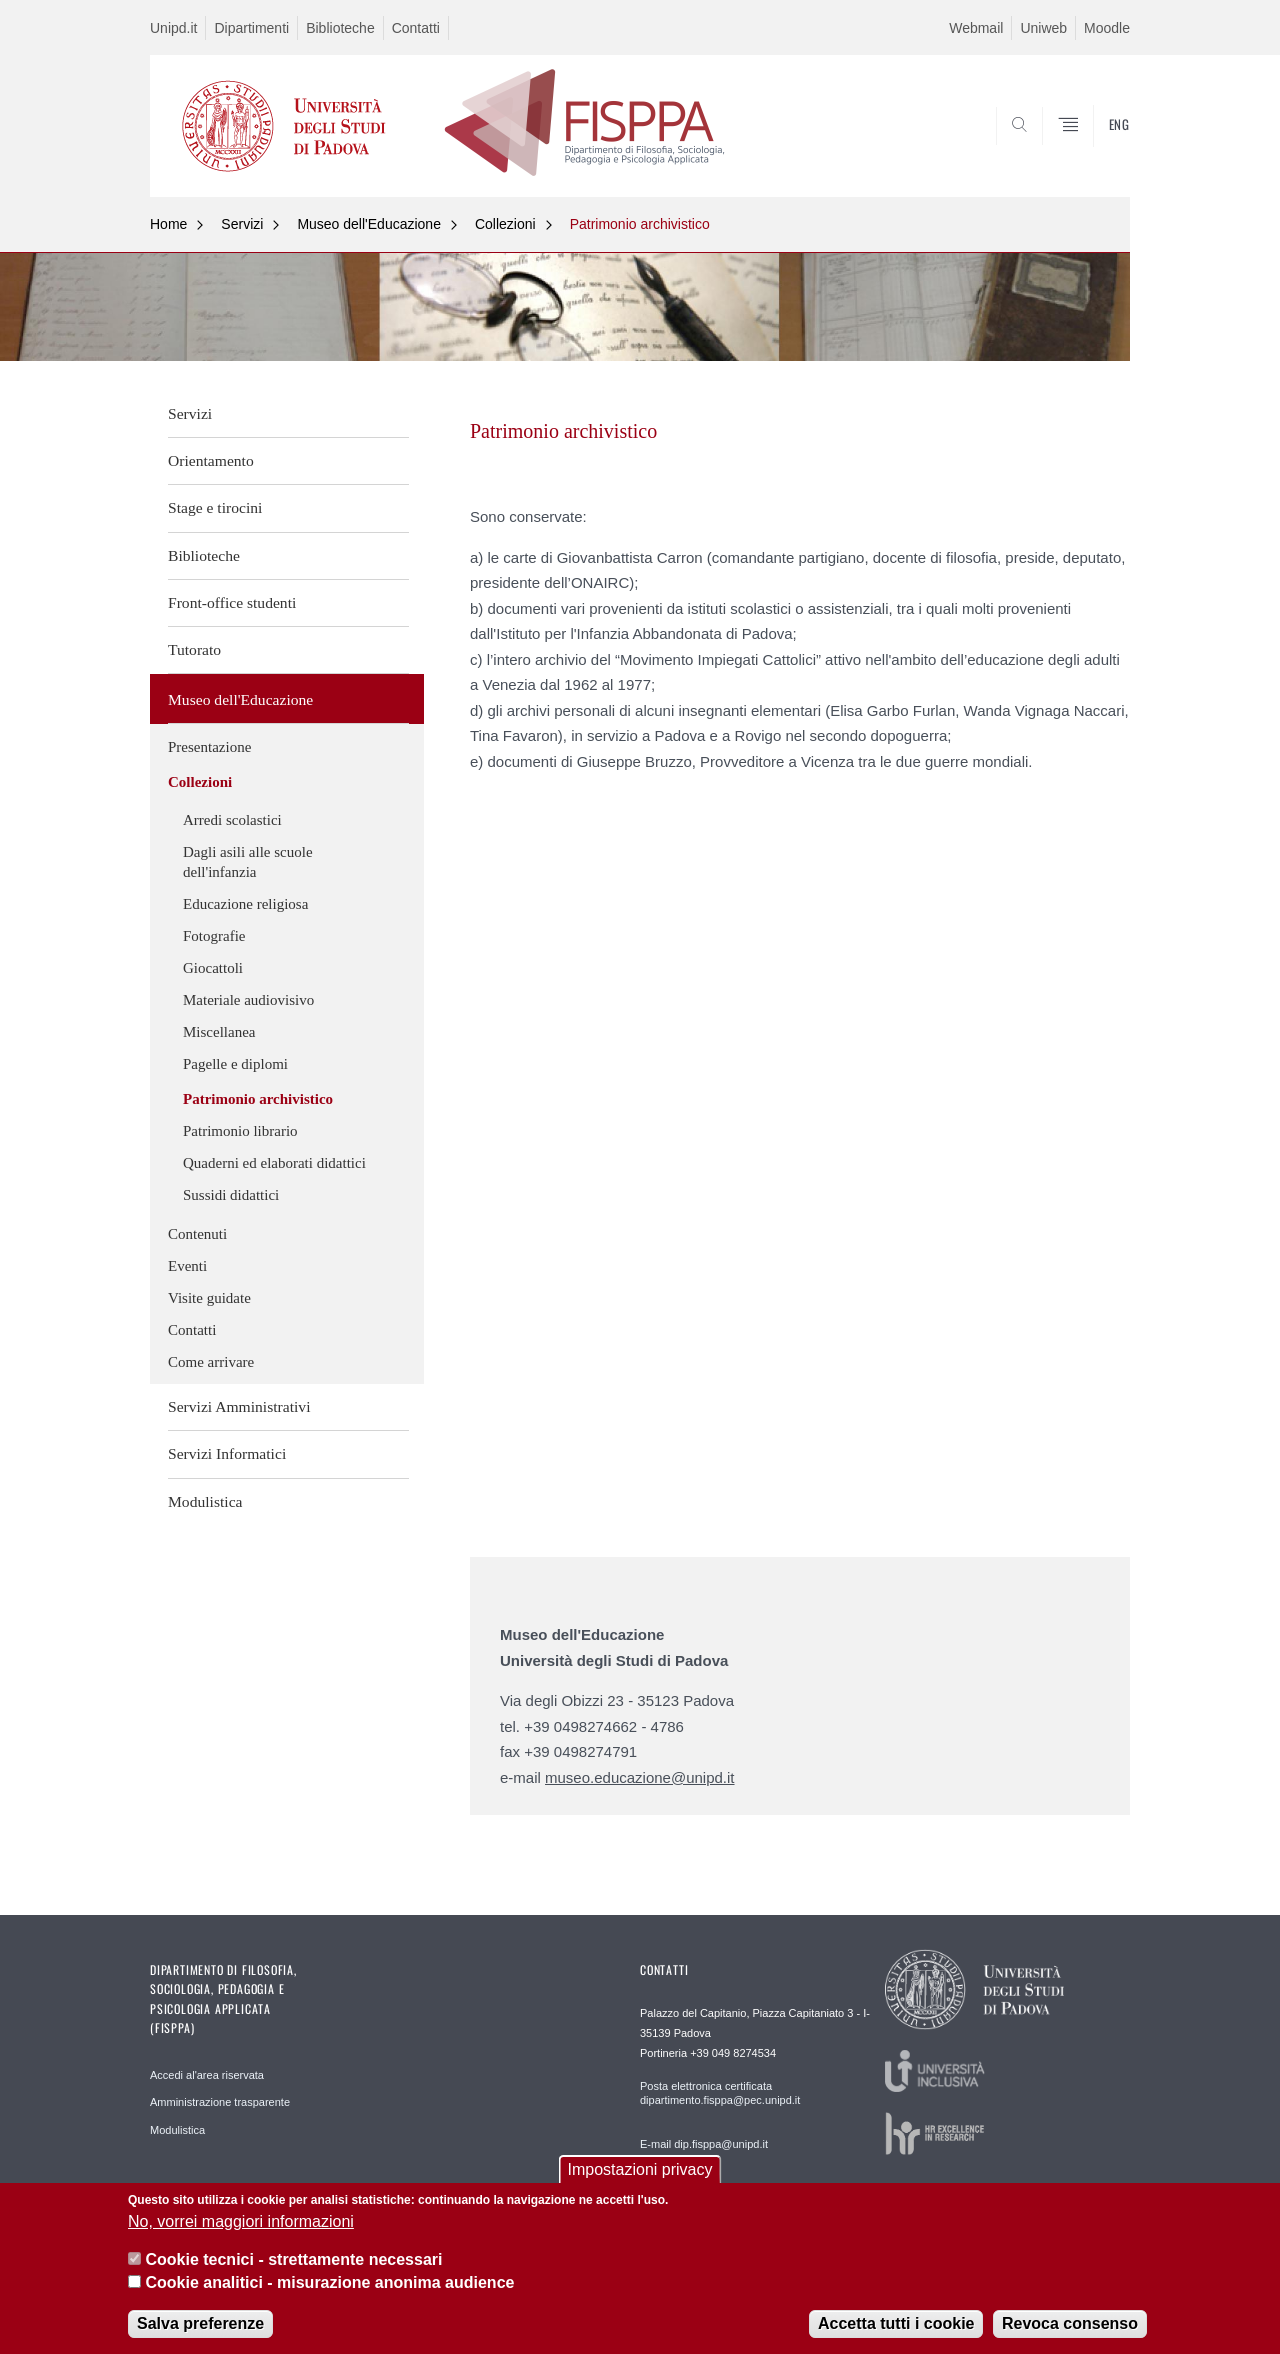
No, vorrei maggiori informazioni (241, 2221)
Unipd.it (173, 28)
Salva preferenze (200, 2323)
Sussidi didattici (231, 1195)
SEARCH (1095, 148)
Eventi (187, 1266)
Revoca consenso (1070, 2323)
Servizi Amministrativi (239, 1406)
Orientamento (211, 460)
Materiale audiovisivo (248, 1000)
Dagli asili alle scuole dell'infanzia (248, 862)
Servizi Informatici (227, 1453)
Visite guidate (209, 1298)
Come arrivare (211, 1362)
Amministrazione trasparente (220, 2102)
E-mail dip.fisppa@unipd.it (704, 2144)
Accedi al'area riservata (207, 2075)
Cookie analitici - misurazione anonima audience (329, 2282)
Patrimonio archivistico (640, 224)
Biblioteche (340, 28)
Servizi (242, 224)
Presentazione (209, 747)
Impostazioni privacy (640, 2169)
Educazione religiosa (245, 904)
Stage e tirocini (215, 507)
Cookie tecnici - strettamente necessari (293, 2259)
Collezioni (505, 224)
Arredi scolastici (232, 820)
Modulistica (205, 1501)
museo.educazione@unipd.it (640, 1777)
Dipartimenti (251, 28)
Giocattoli (213, 968)
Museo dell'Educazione (369, 224)
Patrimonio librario (240, 1131)
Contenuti (197, 1234)
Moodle (1107, 28)
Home (168, 224)
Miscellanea (219, 1032)
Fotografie (214, 936)
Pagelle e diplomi (235, 1064)
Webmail (976, 28)
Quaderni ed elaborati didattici (274, 1163)
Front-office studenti (232, 602)
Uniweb (1043, 28)
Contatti (416, 28)
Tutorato (194, 649)
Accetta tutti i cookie (896, 2323)
